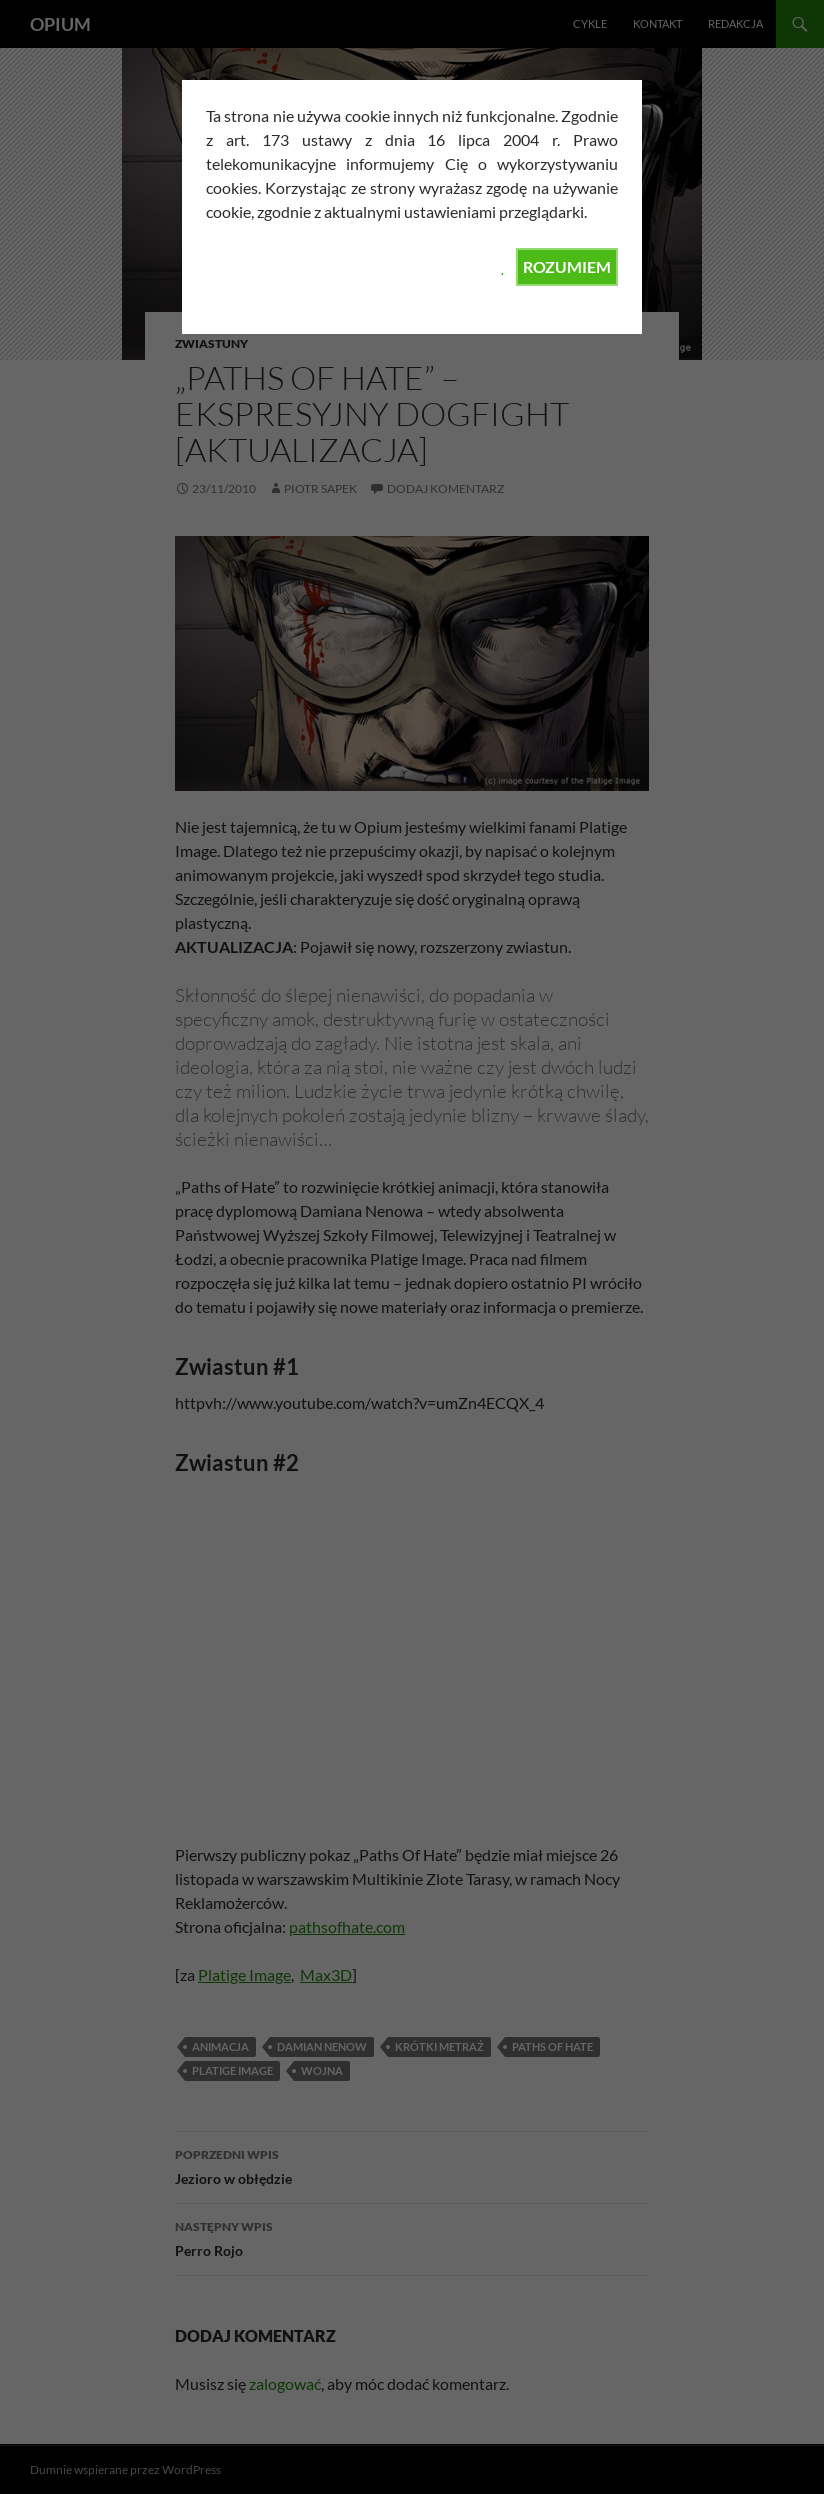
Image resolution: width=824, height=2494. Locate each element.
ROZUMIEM (567, 266)
